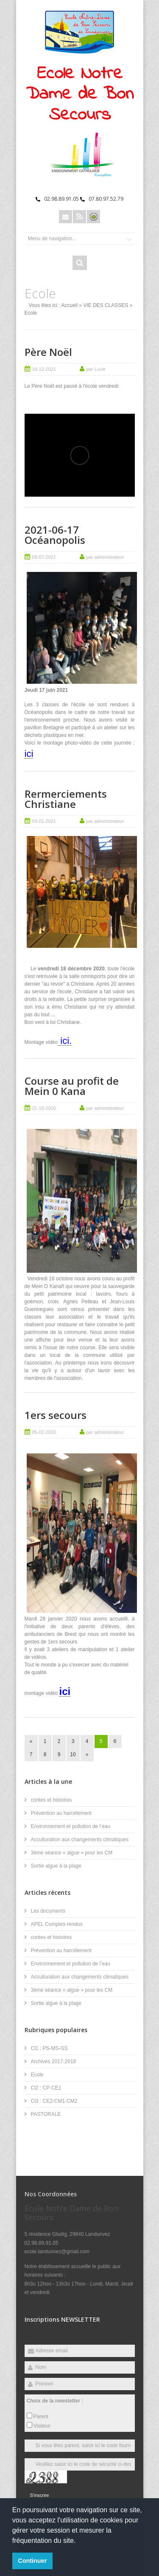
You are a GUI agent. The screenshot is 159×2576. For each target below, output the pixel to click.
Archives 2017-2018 (53, 2061)
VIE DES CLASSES (105, 305)
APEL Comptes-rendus (57, 1924)
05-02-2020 (44, 1432)
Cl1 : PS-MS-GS (49, 2048)
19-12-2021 (44, 369)
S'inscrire (39, 2495)
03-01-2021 (44, 821)
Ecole (37, 2075)
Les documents (48, 1911)
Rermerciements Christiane (66, 799)
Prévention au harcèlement (61, 1813)
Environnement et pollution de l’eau (70, 1826)
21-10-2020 (44, 1108)
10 (72, 1754)
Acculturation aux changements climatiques (80, 1839)
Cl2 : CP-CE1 (46, 2088)
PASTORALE (46, 2114)
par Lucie (96, 369)
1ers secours (55, 1415)
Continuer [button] (32, 2560)
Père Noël (48, 352)
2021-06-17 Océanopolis (55, 535)
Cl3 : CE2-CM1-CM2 (54, 2101)
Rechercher (80, 263)
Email (65, 216)
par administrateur (105, 557)
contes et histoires (51, 1800)
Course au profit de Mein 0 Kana (72, 1086)
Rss (79, 216)
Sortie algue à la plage (56, 1866)
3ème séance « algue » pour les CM (72, 1853)
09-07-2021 (44, 557)
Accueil (69, 305)
